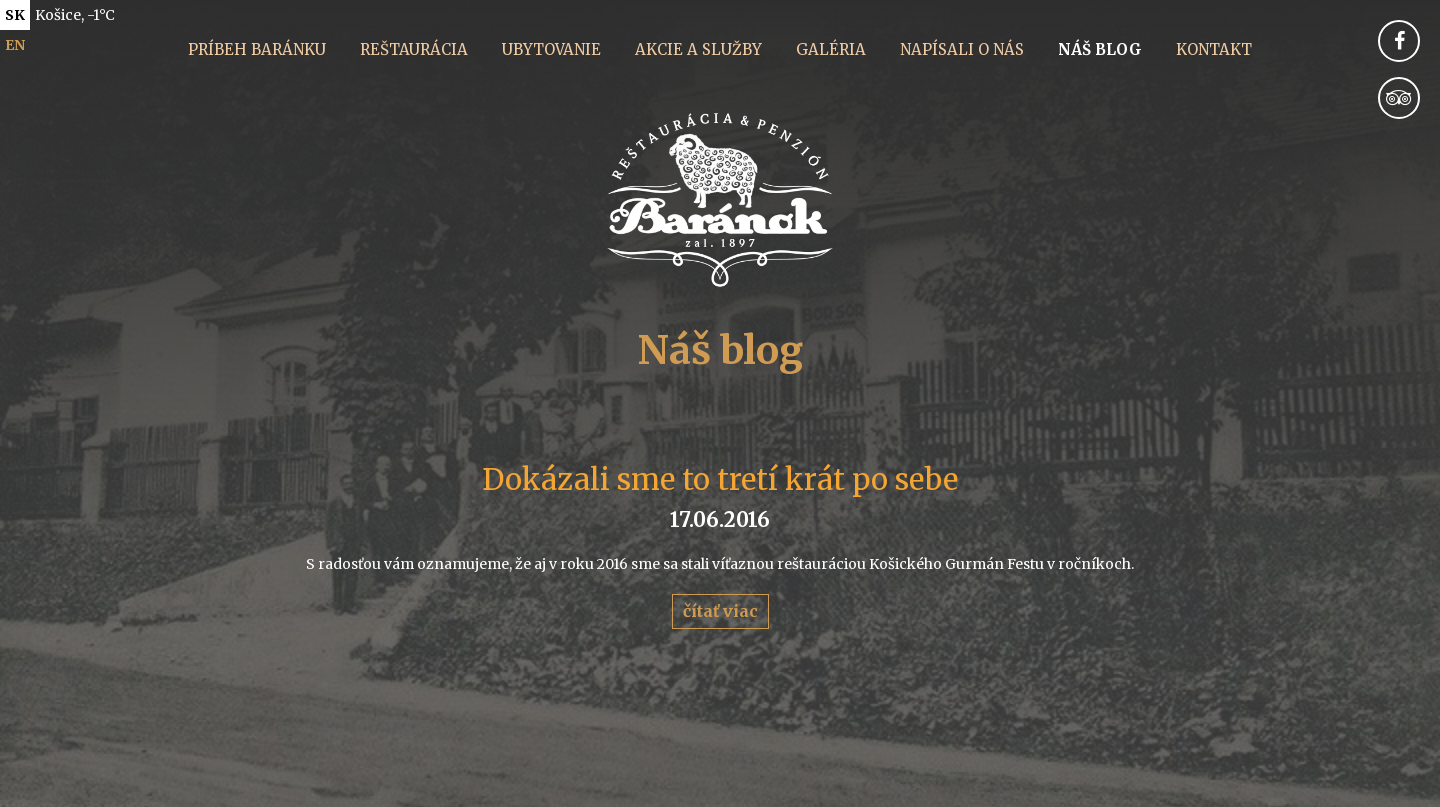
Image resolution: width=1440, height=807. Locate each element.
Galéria (831, 49)
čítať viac (720, 611)
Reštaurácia (414, 49)
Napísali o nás (962, 49)
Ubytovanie (551, 49)
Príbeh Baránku (257, 49)
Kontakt (1214, 49)
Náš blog (1100, 49)
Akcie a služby (698, 49)
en (15, 45)
